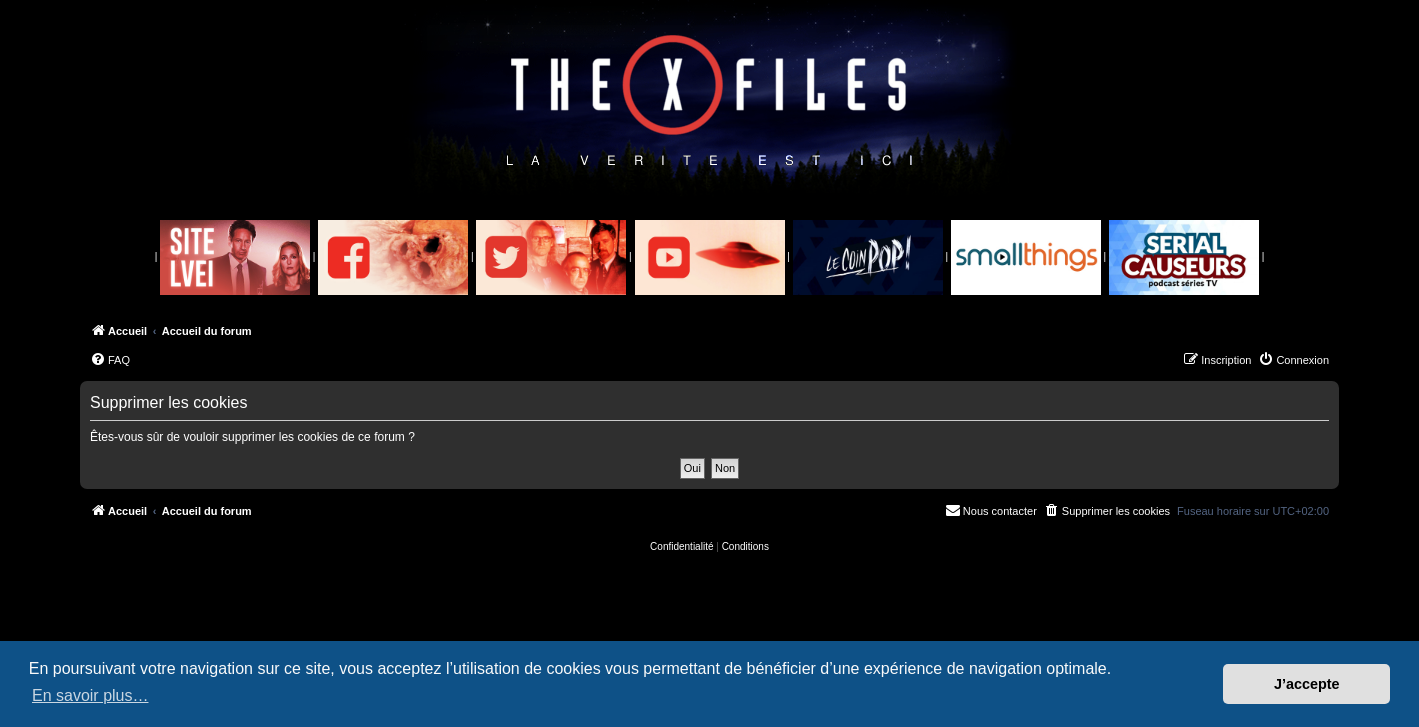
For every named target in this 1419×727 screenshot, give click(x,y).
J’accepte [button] (1307, 684)
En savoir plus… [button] (90, 695)
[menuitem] (110, 360)
